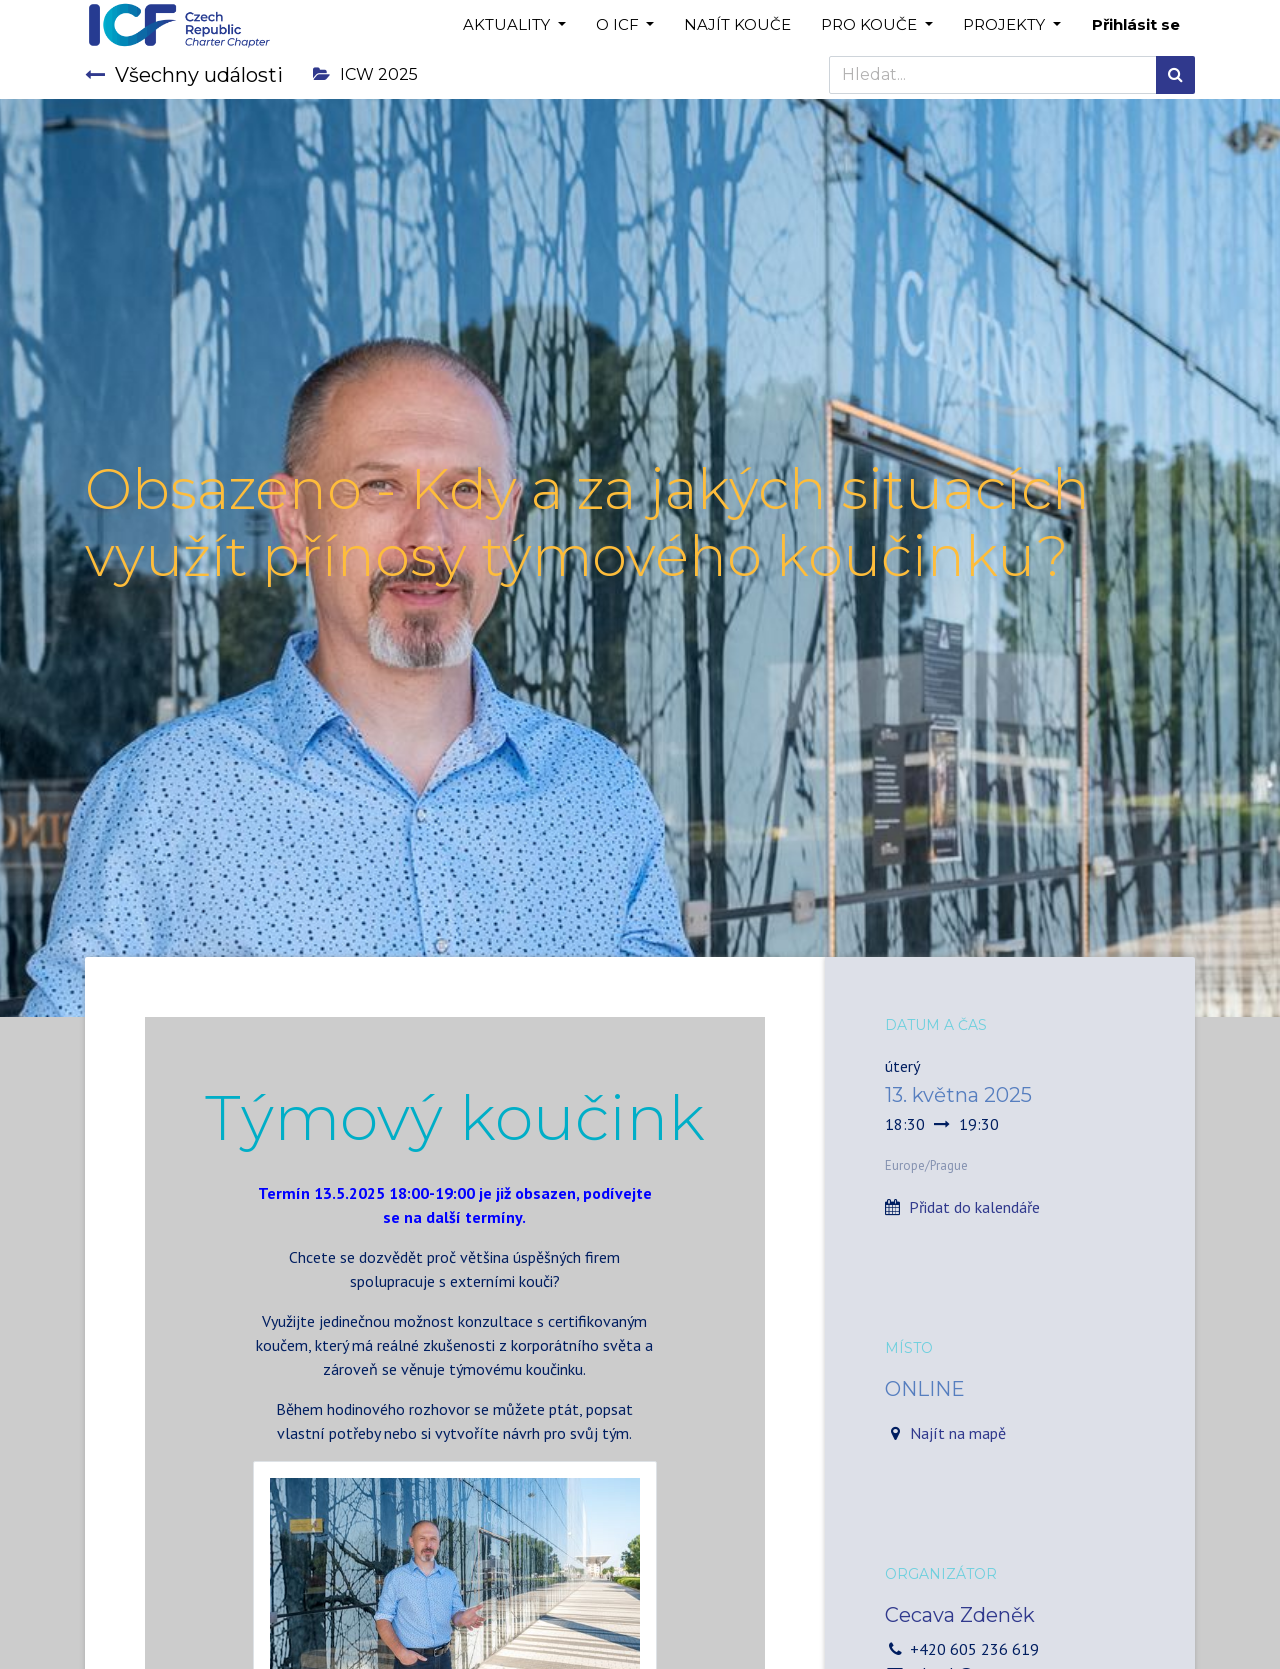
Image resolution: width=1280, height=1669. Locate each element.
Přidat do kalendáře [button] (974, 1207)
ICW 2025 (365, 74)
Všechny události (184, 75)
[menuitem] (737, 25)
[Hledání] (1175, 75)
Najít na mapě (958, 1433)
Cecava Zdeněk (960, 1615)
